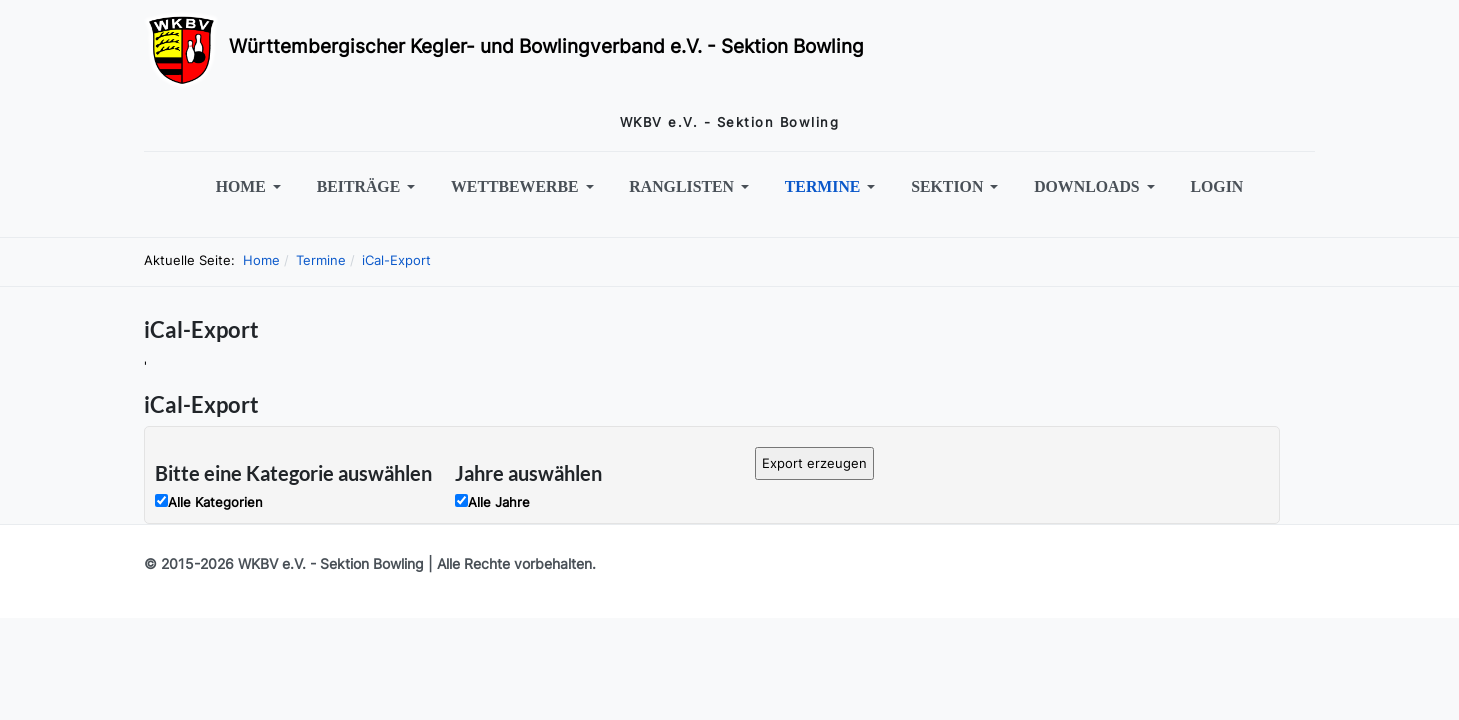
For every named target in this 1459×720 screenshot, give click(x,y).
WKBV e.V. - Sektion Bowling (331, 563)
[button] (251, 187)
